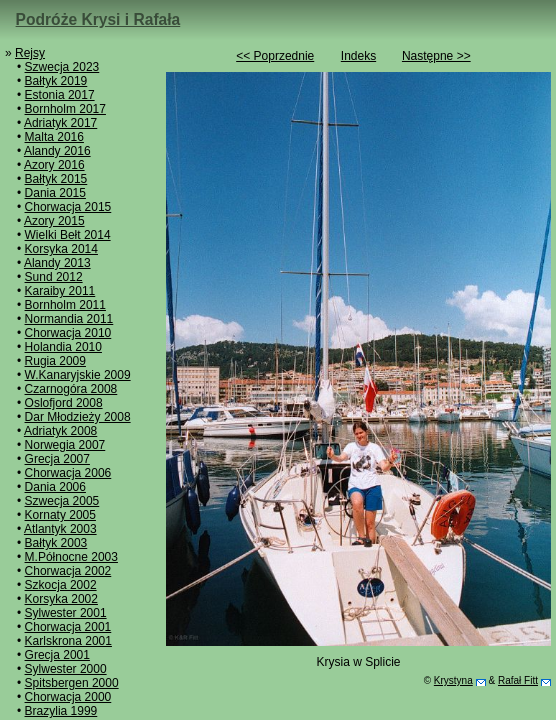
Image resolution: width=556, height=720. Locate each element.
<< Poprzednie (275, 56)
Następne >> (436, 56)
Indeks (358, 56)
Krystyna (453, 680)
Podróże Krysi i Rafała (98, 19)
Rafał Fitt (518, 680)
